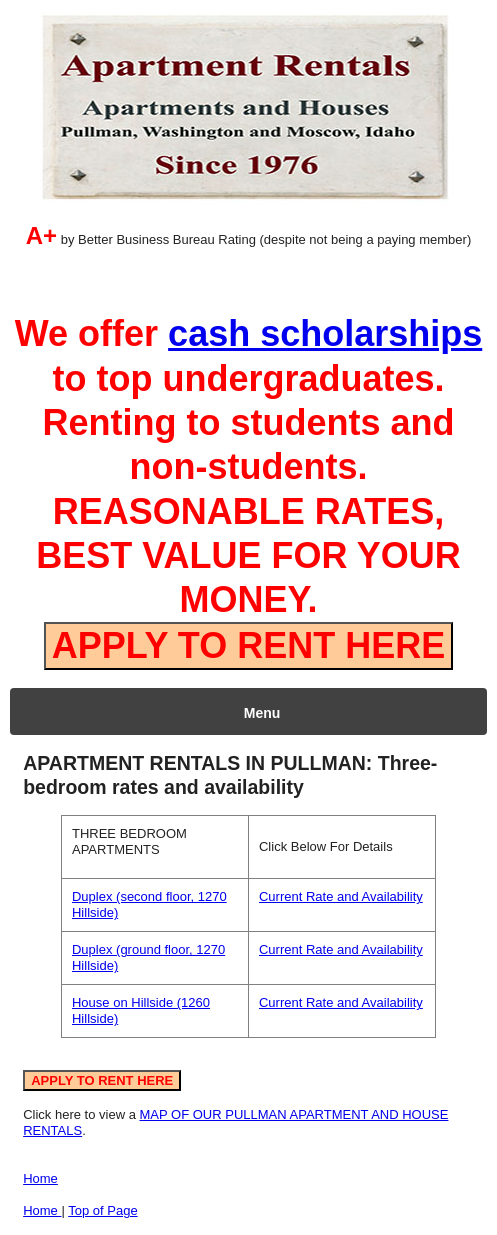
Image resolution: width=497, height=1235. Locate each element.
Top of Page (102, 1210)
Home (40, 1178)
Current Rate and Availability (341, 896)
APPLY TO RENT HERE (248, 645)
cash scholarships (325, 333)
